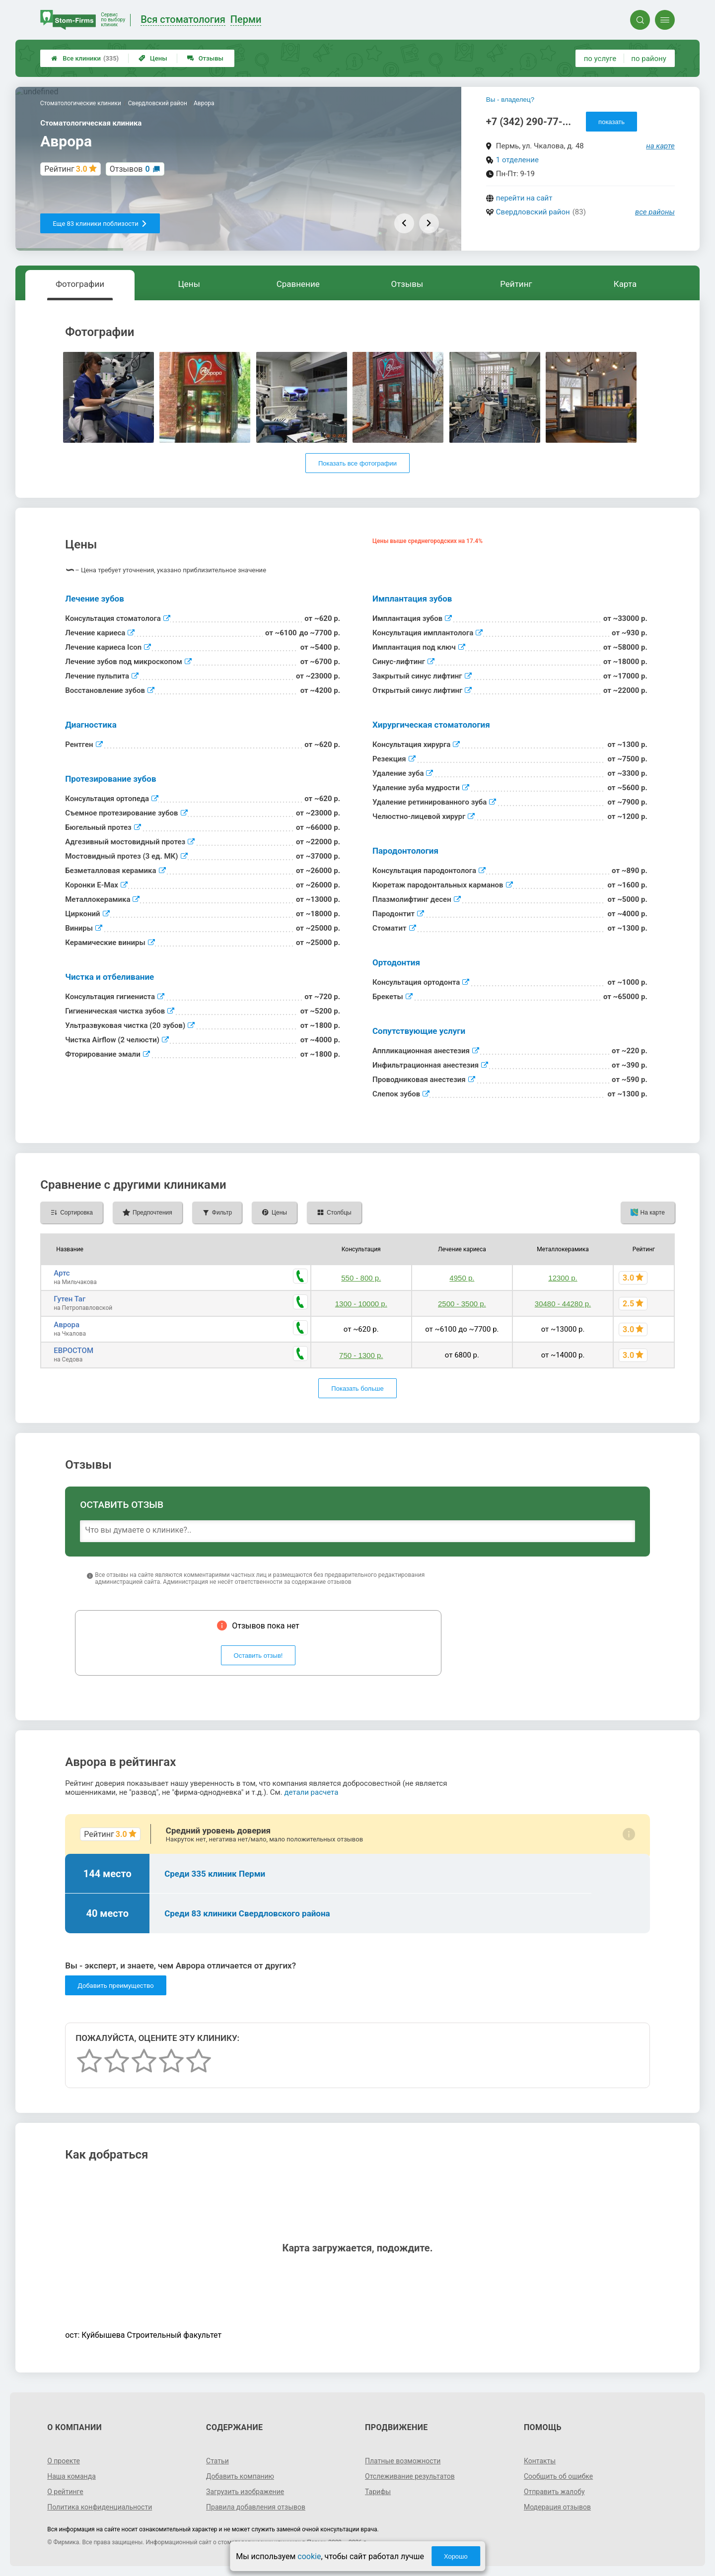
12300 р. (562, 1278)
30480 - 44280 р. (563, 1303)
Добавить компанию (240, 2476)
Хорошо (456, 2556)
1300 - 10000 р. (361, 1303)
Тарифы (378, 2492)
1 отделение (517, 159)
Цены (153, 58)
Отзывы (205, 58)
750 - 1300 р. (361, 1355)
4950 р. (461, 1278)
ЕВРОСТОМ (73, 1350)
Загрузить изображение (245, 2492)
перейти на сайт (524, 198)
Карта (625, 284)
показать (611, 122)
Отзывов (130, 169)
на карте (660, 145)
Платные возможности (402, 2461)
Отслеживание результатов (410, 2476)
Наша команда (71, 2476)
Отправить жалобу (554, 2492)
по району (648, 58)
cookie (309, 2556)
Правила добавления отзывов (255, 2507)
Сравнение (298, 284)
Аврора (66, 1324)
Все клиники (85, 58)
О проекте (63, 2461)
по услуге (600, 58)
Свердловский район (533, 211)
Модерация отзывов (557, 2507)
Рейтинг (516, 284)
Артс (62, 1273)
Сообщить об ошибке (558, 2476)
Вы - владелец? (510, 99)
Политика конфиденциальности (99, 2507)
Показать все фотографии (357, 463)
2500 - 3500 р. (462, 1303)
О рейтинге (65, 2492)
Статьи (217, 2461)
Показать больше (357, 1388)
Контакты (540, 2461)
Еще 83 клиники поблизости (100, 223)
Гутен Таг (69, 1298)
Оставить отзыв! (258, 1655)
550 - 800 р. (361, 1278)
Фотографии (80, 284)
